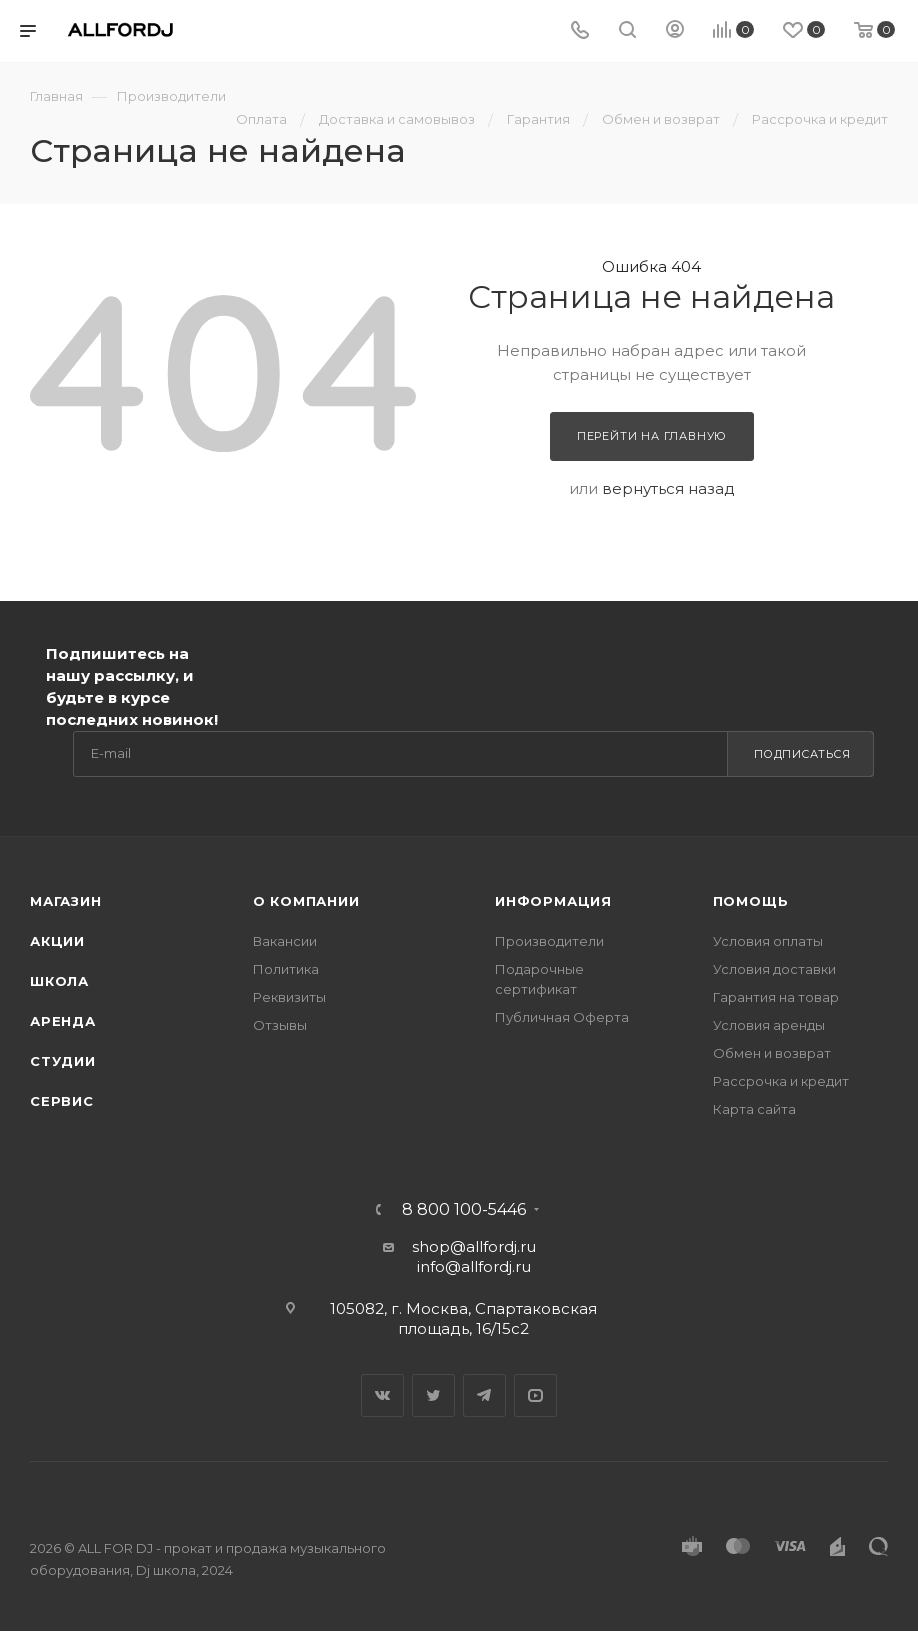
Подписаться (802, 754)
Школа (59, 981)
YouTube (535, 1395)
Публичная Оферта (562, 1017)
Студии (63, 1061)
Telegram (484, 1395)
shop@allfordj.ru (474, 1246)
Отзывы (280, 1025)
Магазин (66, 901)
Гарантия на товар (776, 997)
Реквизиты (289, 997)
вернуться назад (668, 488)
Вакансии (285, 941)
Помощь (751, 901)
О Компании (306, 901)
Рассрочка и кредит (781, 1081)
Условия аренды (769, 1025)
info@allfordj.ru (474, 1266)
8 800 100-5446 (464, 1210)
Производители (549, 941)
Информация (553, 901)
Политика (286, 969)
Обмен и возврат (772, 1053)
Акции (57, 941)
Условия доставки (774, 969)
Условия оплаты (768, 941)
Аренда (63, 1021)
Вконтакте (382, 1395)
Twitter (433, 1395)
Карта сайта (754, 1109)
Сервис (62, 1101)
